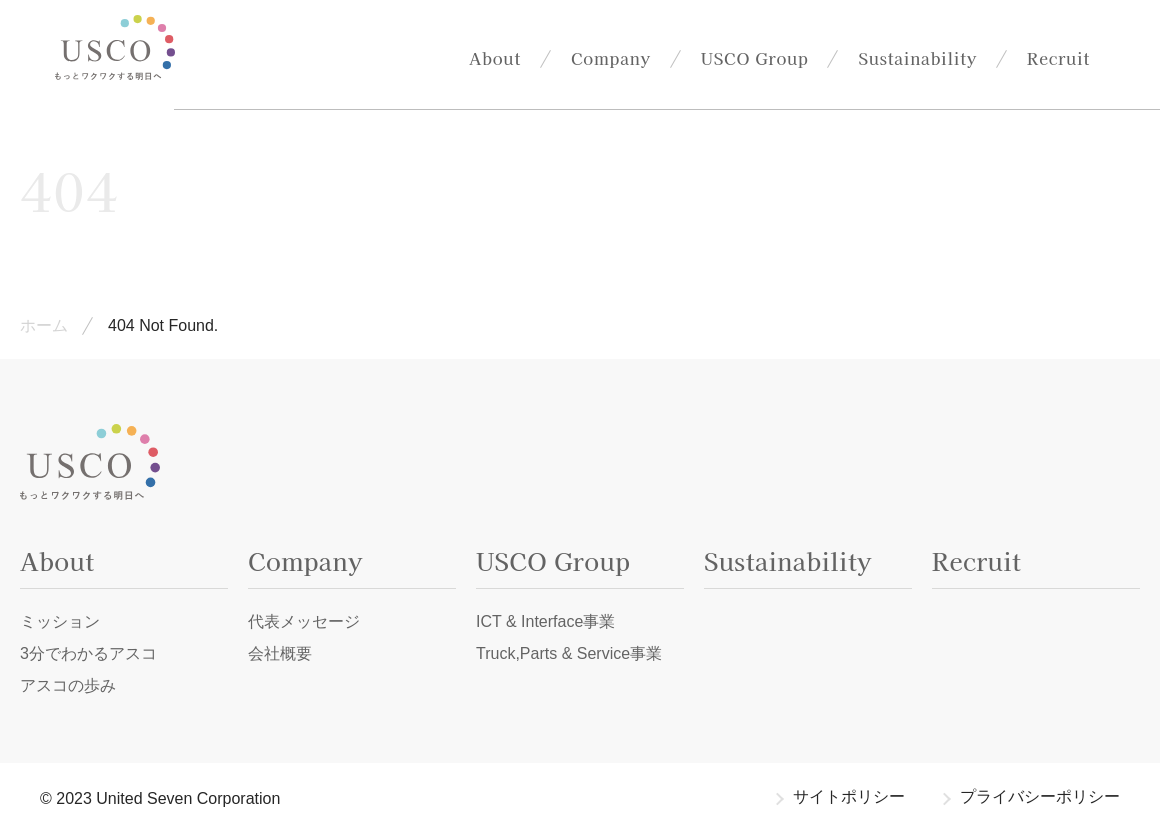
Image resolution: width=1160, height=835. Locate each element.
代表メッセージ (304, 621)
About (495, 58)
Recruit (1058, 58)
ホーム (44, 325)
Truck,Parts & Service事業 (569, 653)
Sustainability (917, 58)
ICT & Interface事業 (545, 621)
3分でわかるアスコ (88, 653)
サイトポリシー (849, 796)
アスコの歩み (68, 685)
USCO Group (755, 58)
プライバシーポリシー (1040, 796)
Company (611, 58)
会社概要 (280, 653)
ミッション (60, 621)
